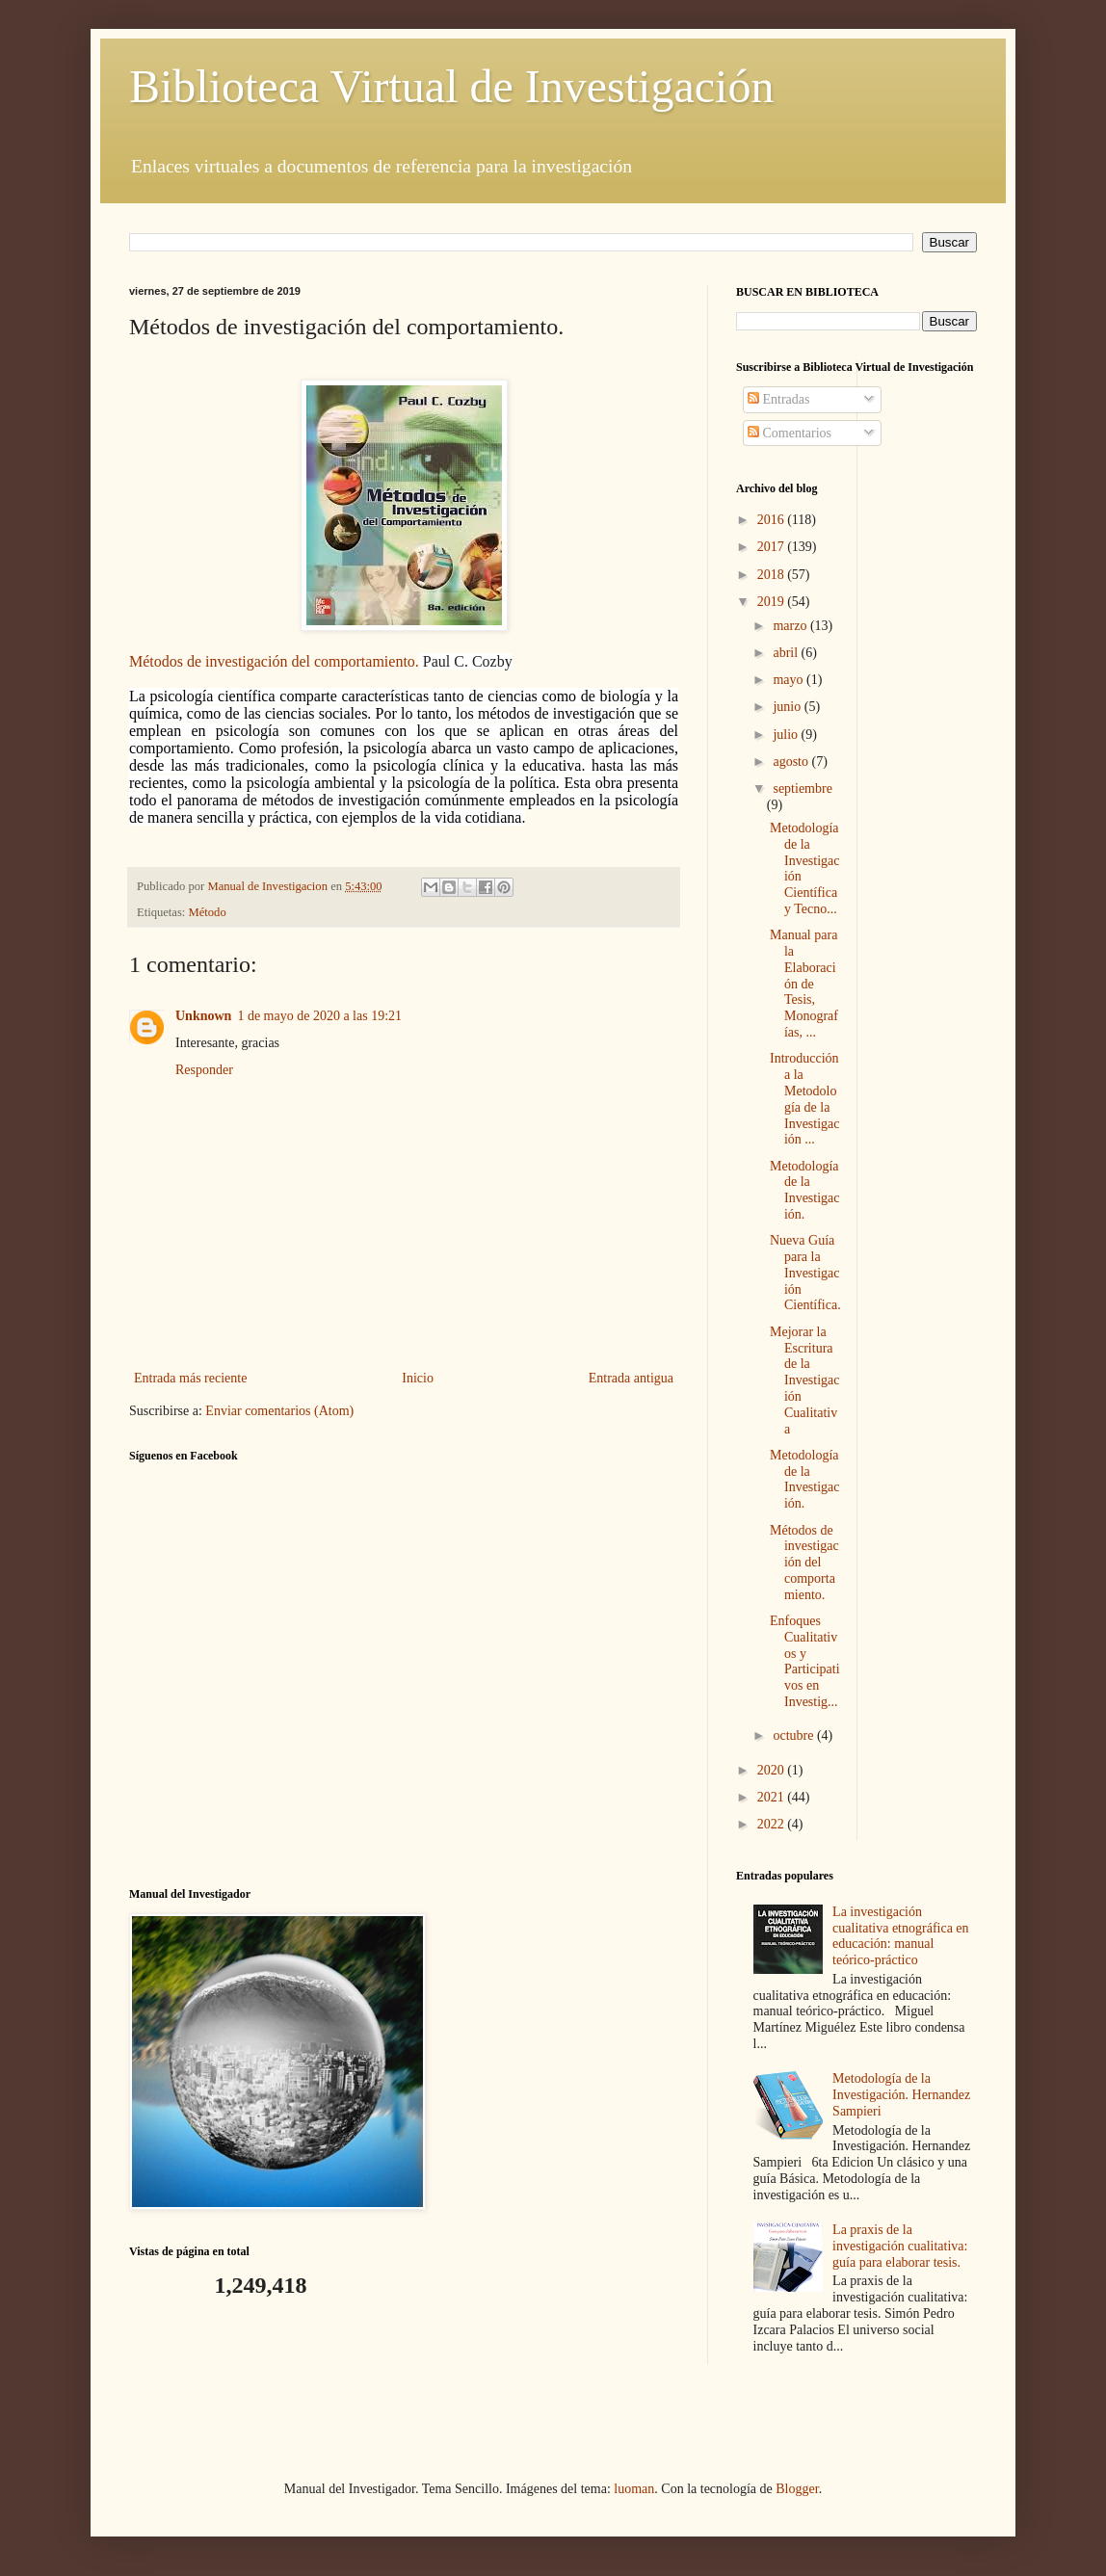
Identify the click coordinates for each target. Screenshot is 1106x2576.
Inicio (418, 1378)
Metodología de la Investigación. (805, 1190)
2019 (772, 601)
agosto (792, 761)
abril (787, 652)
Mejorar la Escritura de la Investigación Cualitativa (805, 1380)
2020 (772, 1770)
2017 (772, 546)
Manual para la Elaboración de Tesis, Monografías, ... (804, 983)
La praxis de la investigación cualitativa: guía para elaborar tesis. (899, 2246)
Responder (204, 1070)
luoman (634, 2489)
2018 (772, 574)
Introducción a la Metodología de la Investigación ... (805, 1098)
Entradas (778, 399)
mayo (789, 679)
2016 (772, 520)
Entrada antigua (631, 1378)
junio (788, 706)
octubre (794, 1735)
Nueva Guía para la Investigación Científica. (805, 1272)
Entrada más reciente (190, 1378)
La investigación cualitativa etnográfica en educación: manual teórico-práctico (900, 1936)
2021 (772, 1797)
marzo (791, 625)
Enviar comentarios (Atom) (279, 1411)
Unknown (203, 1016)
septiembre (802, 788)
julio (787, 734)
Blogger (797, 2489)
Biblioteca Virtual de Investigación (451, 86)
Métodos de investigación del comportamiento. (274, 661)
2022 (772, 1824)
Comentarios (789, 433)
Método (207, 912)
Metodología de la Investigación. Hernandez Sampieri (901, 2094)
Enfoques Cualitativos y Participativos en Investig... (805, 1661)
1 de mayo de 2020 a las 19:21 (319, 1016)
